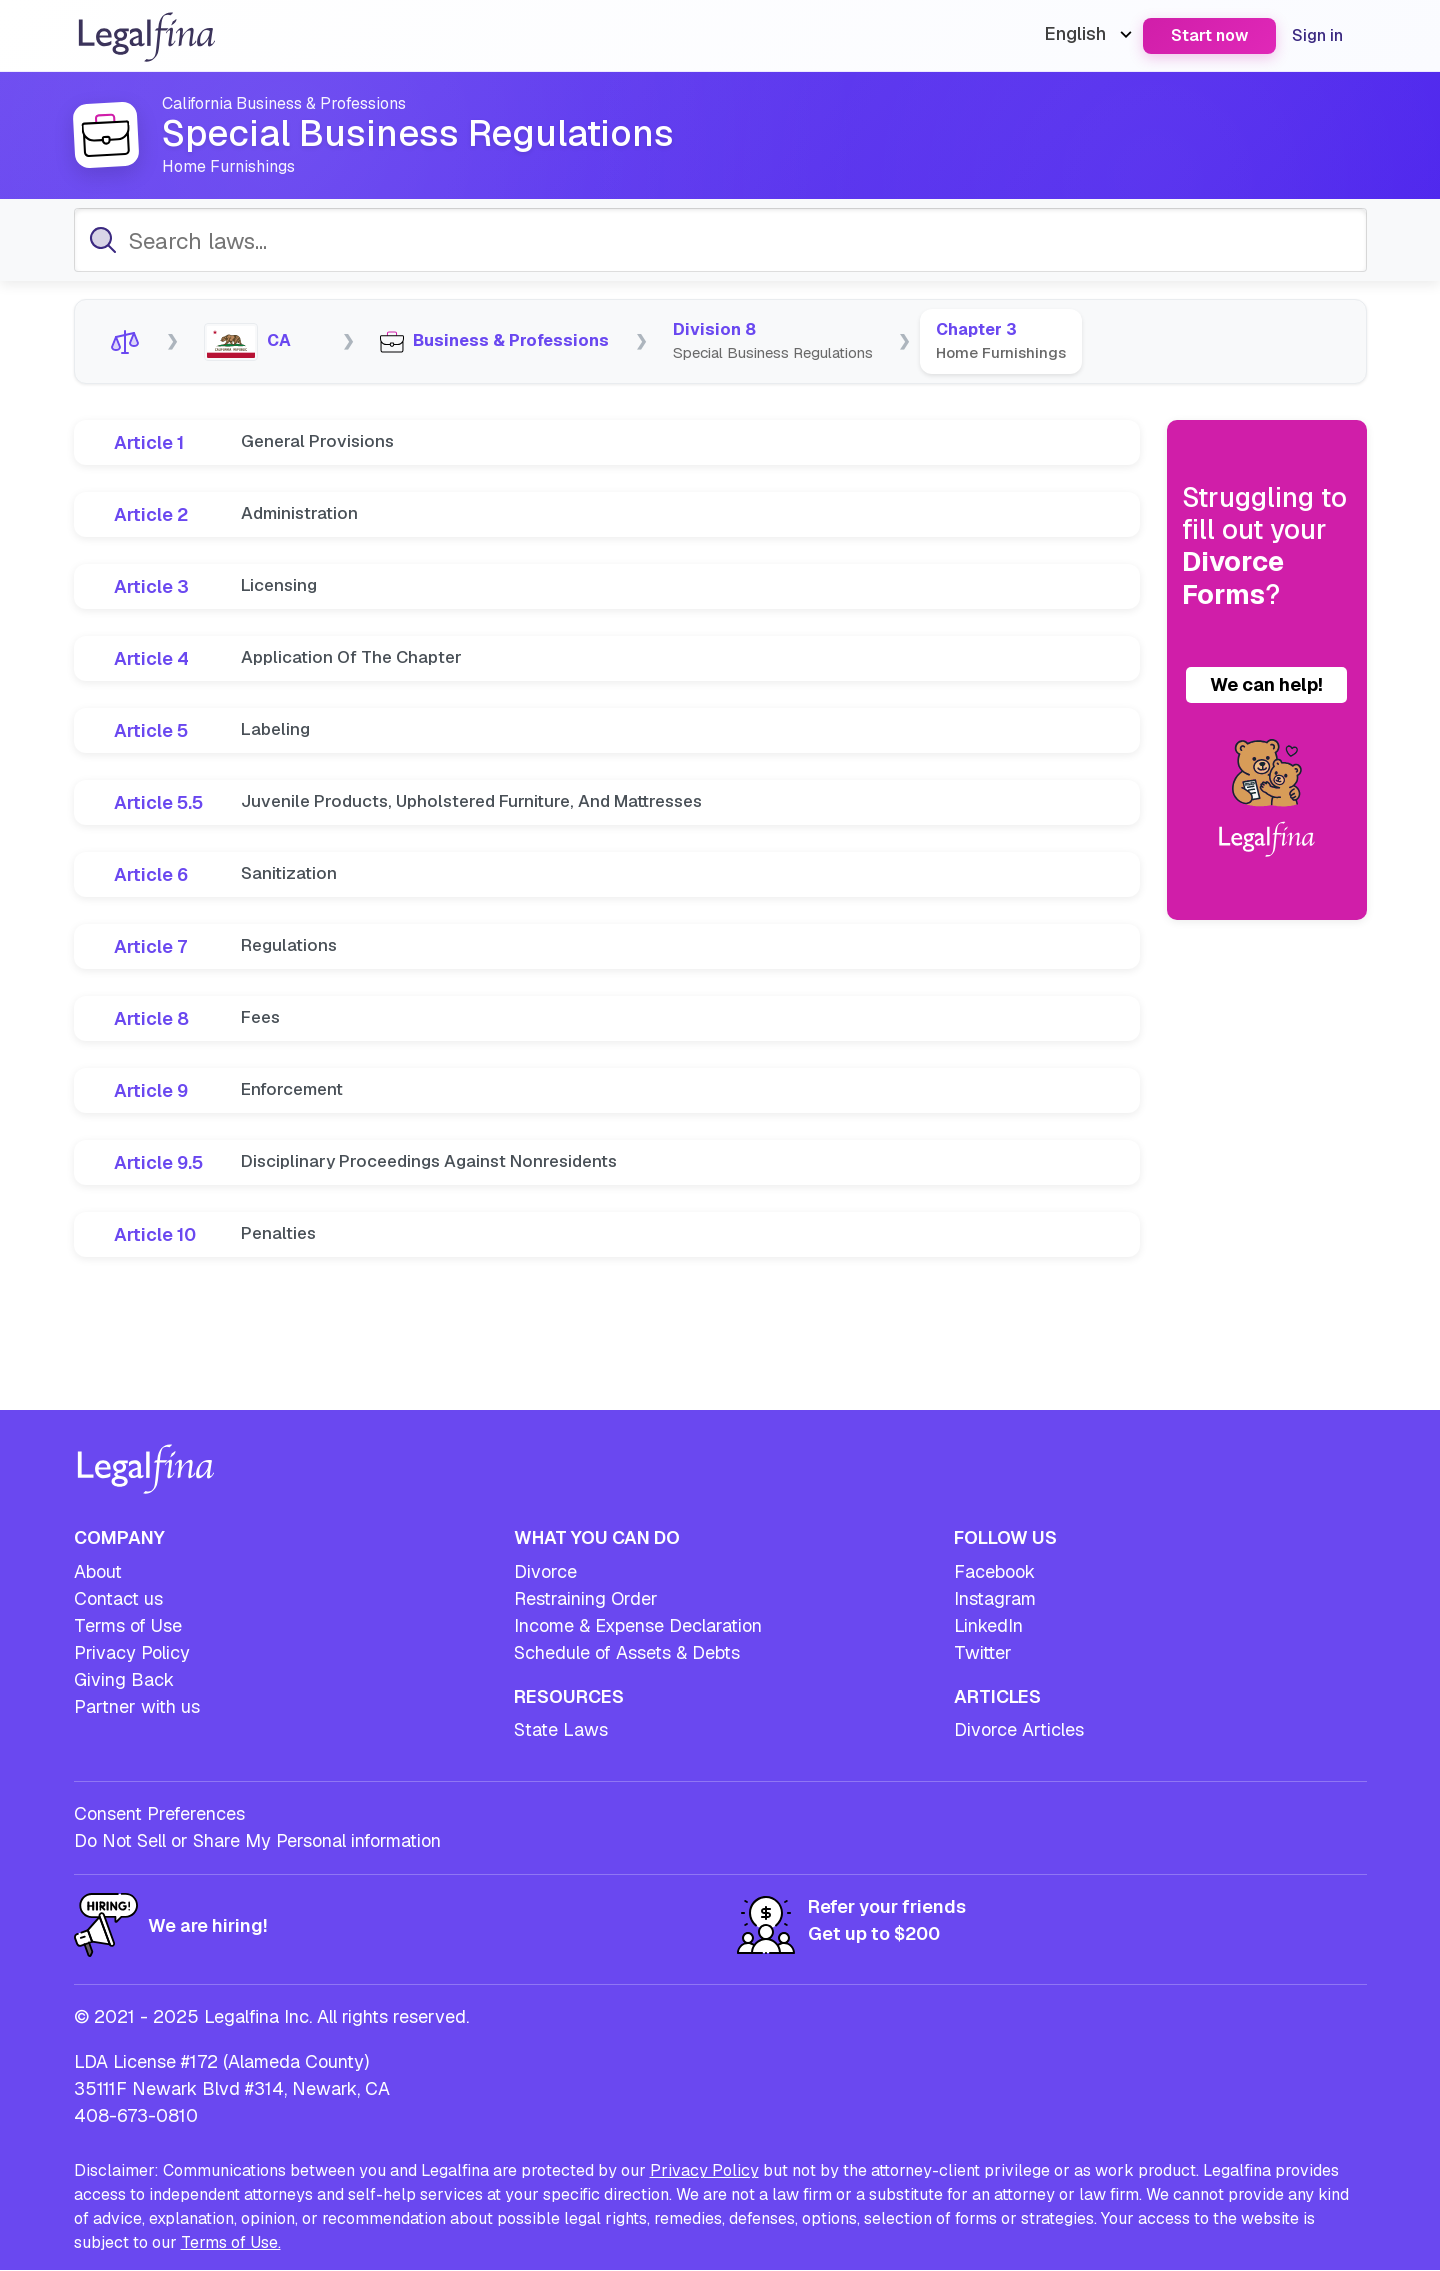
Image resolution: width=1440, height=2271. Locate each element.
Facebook (994, 1571)
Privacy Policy (132, 1652)
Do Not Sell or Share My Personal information (257, 1840)
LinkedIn (988, 1625)
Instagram (995, 1598)
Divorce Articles (1019, 1729)
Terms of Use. (231, 2242)
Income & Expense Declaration (638, 1625)
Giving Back (124, 1679)
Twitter (983, 1652)
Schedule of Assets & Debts (627, 1652)
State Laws (561, 1729)
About (98, 1571)
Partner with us (137, 1706)
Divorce (545, 1571)
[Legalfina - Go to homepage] (147, 54)
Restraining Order (586, 1598)
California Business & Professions (292, 103)
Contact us (118, 1598)
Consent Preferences (159, 1813)
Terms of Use (128, 1625)
